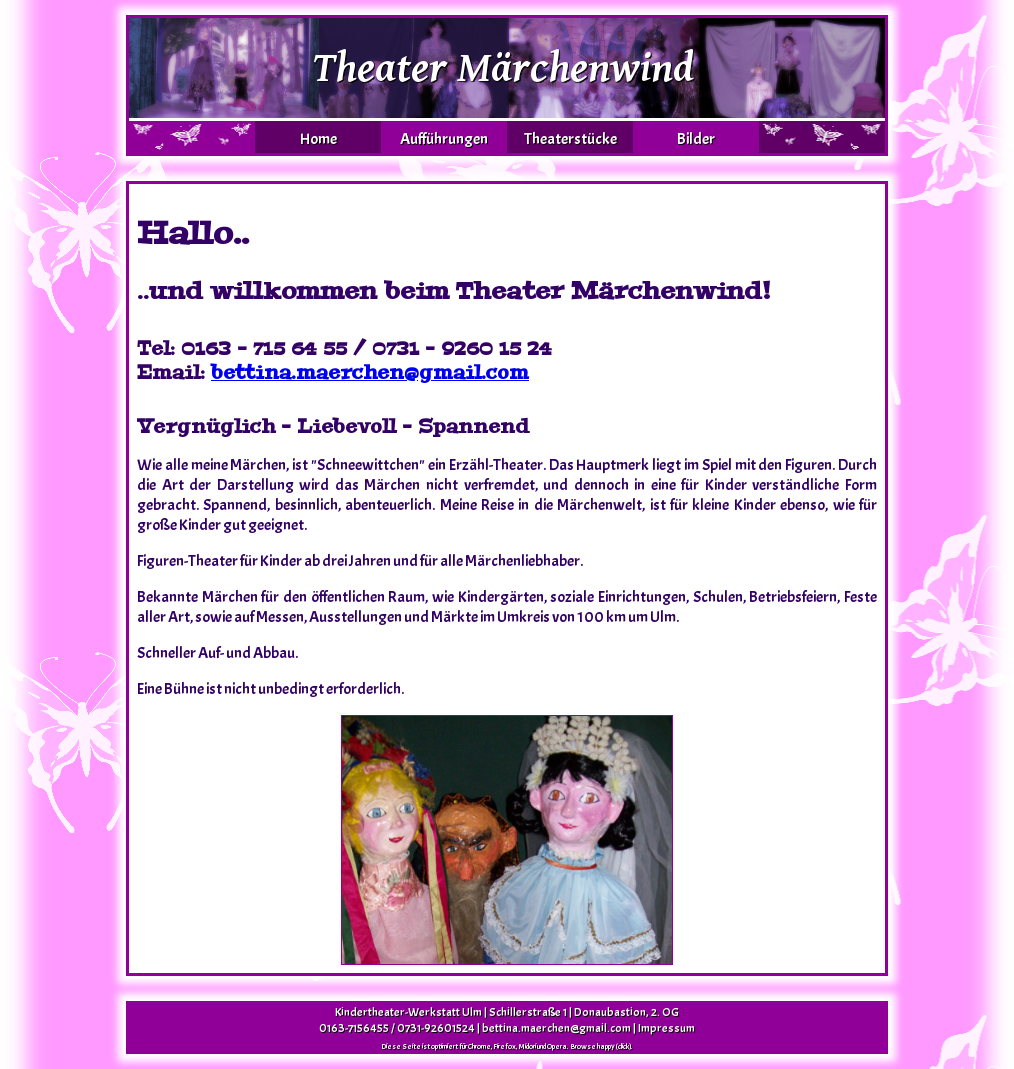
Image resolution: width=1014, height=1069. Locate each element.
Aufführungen (444, 139)
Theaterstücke (570, 139)
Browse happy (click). (601, 1046)
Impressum (666, 1028)
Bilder (696, 139)
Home (318, 139)
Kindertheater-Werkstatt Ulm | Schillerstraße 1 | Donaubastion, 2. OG (507, 1012)
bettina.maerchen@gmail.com (370, 373)
